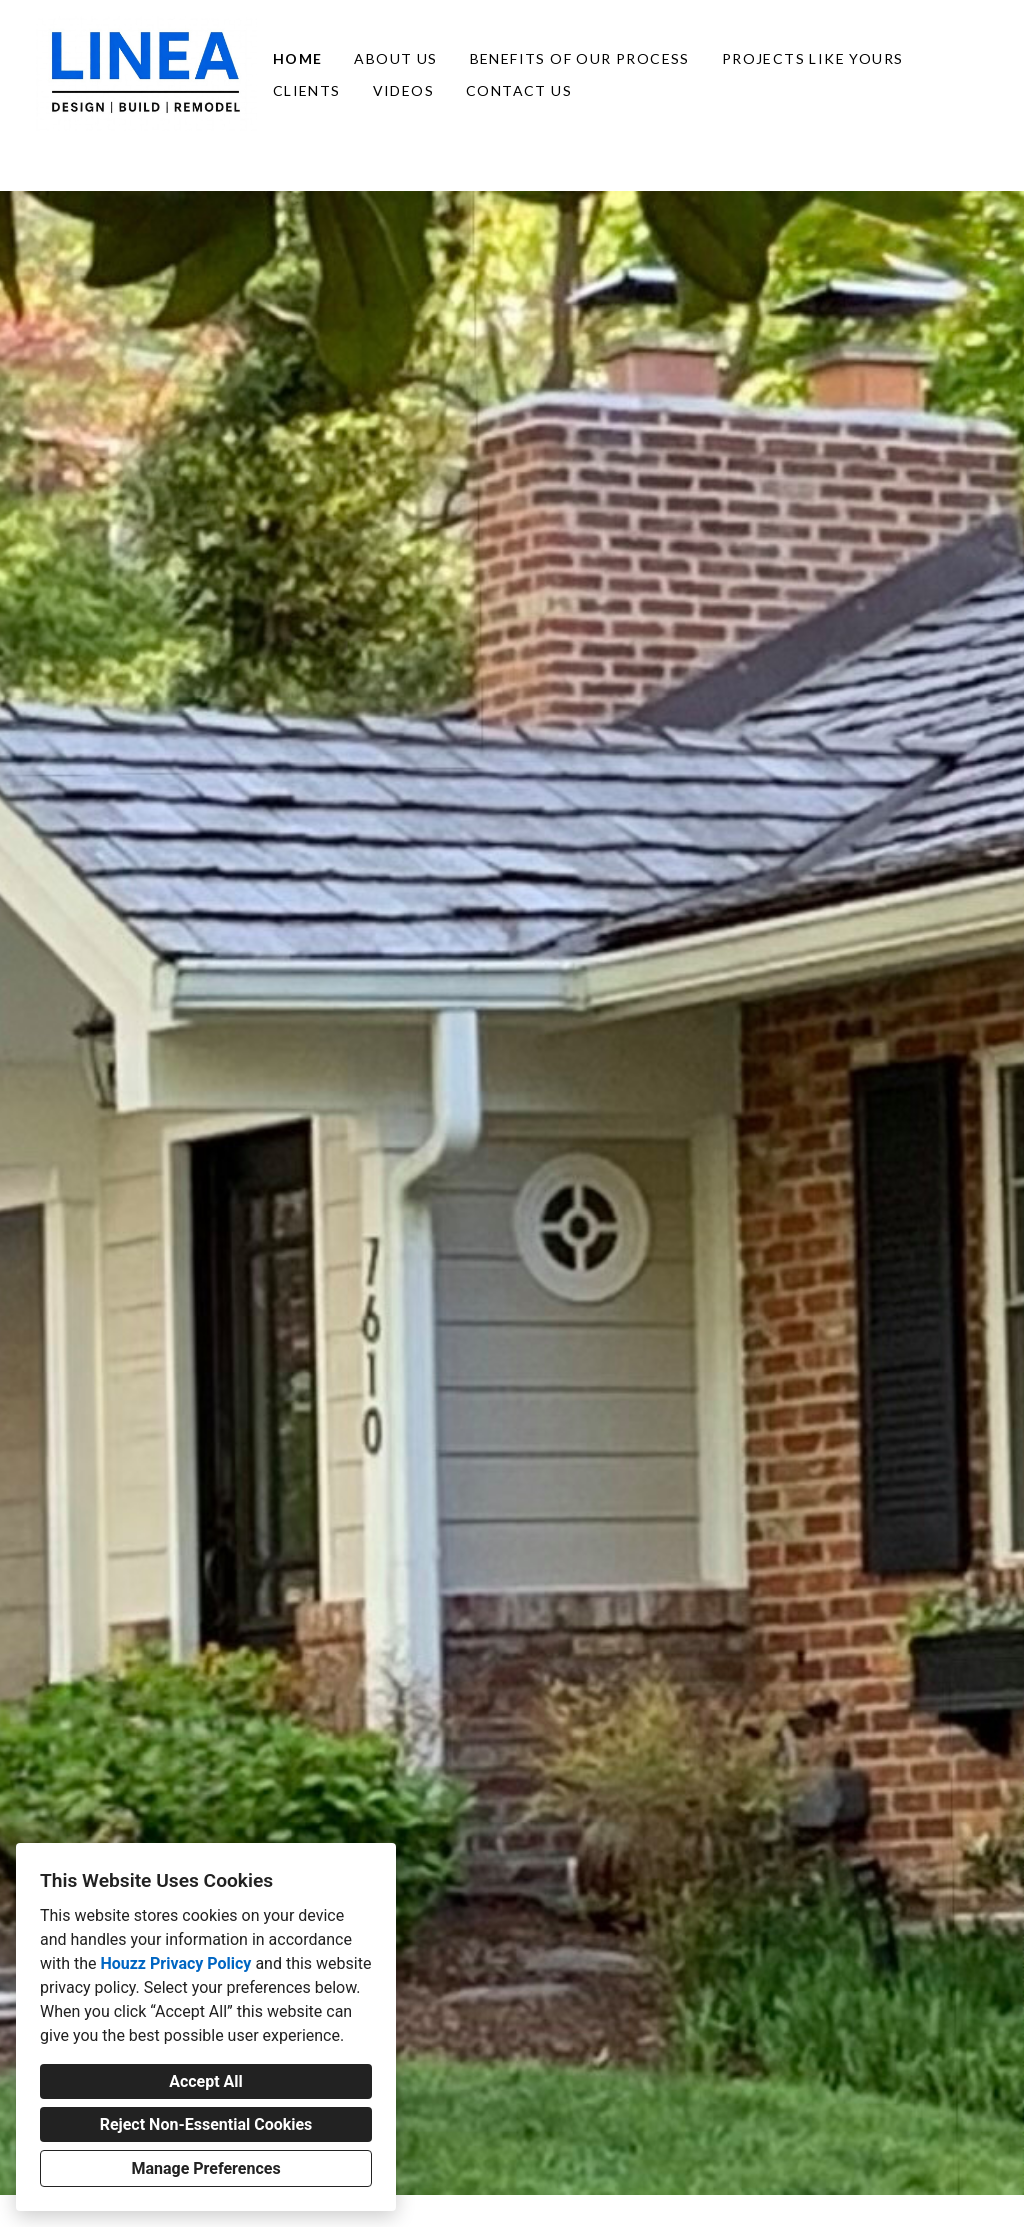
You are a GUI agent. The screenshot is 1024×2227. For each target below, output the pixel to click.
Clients (307, 90)
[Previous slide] (28, 1193)
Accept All (206, 2081)
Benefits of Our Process (580, 58)
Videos (403, 90)
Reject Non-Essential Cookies (206, 2124)
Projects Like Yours (813, 58)
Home (298, 58)
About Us (395, 58)
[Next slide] (996, 1193)
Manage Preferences (205, 2168)
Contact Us (519, 90)
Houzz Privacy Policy (175, 1963)
